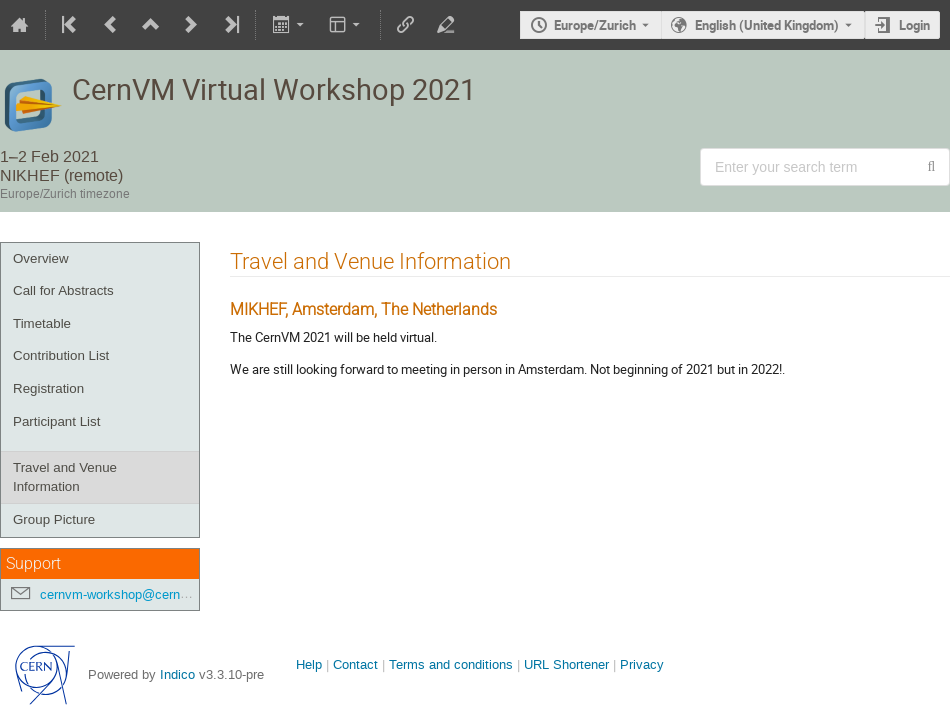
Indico (177, 674)
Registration (48, 388)
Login (914, 25)
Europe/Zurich (595, 25)
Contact (355, 664)
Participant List (56, 421)
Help (309, 664)
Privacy (642, 664)
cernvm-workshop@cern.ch (119, 594)
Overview (41, 258)
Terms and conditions (451, 664)
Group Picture (54, 519)
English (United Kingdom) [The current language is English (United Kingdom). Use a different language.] (767, 25)
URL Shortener (566, 664)
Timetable (42, 323)
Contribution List (61, 355)
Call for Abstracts (63, 290)
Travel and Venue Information (65, 477)
